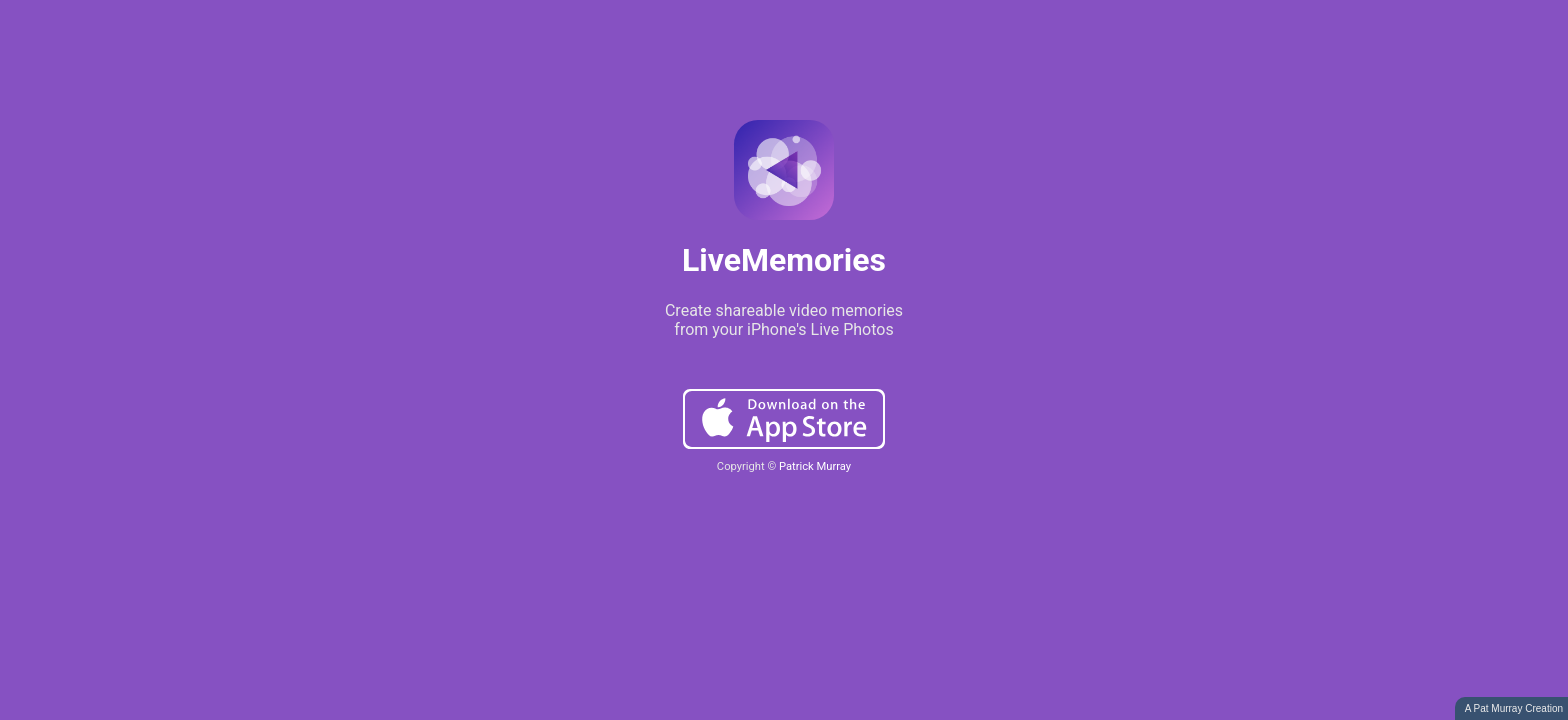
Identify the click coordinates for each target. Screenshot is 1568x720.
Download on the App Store (784, 419)
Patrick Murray (815, 466)
